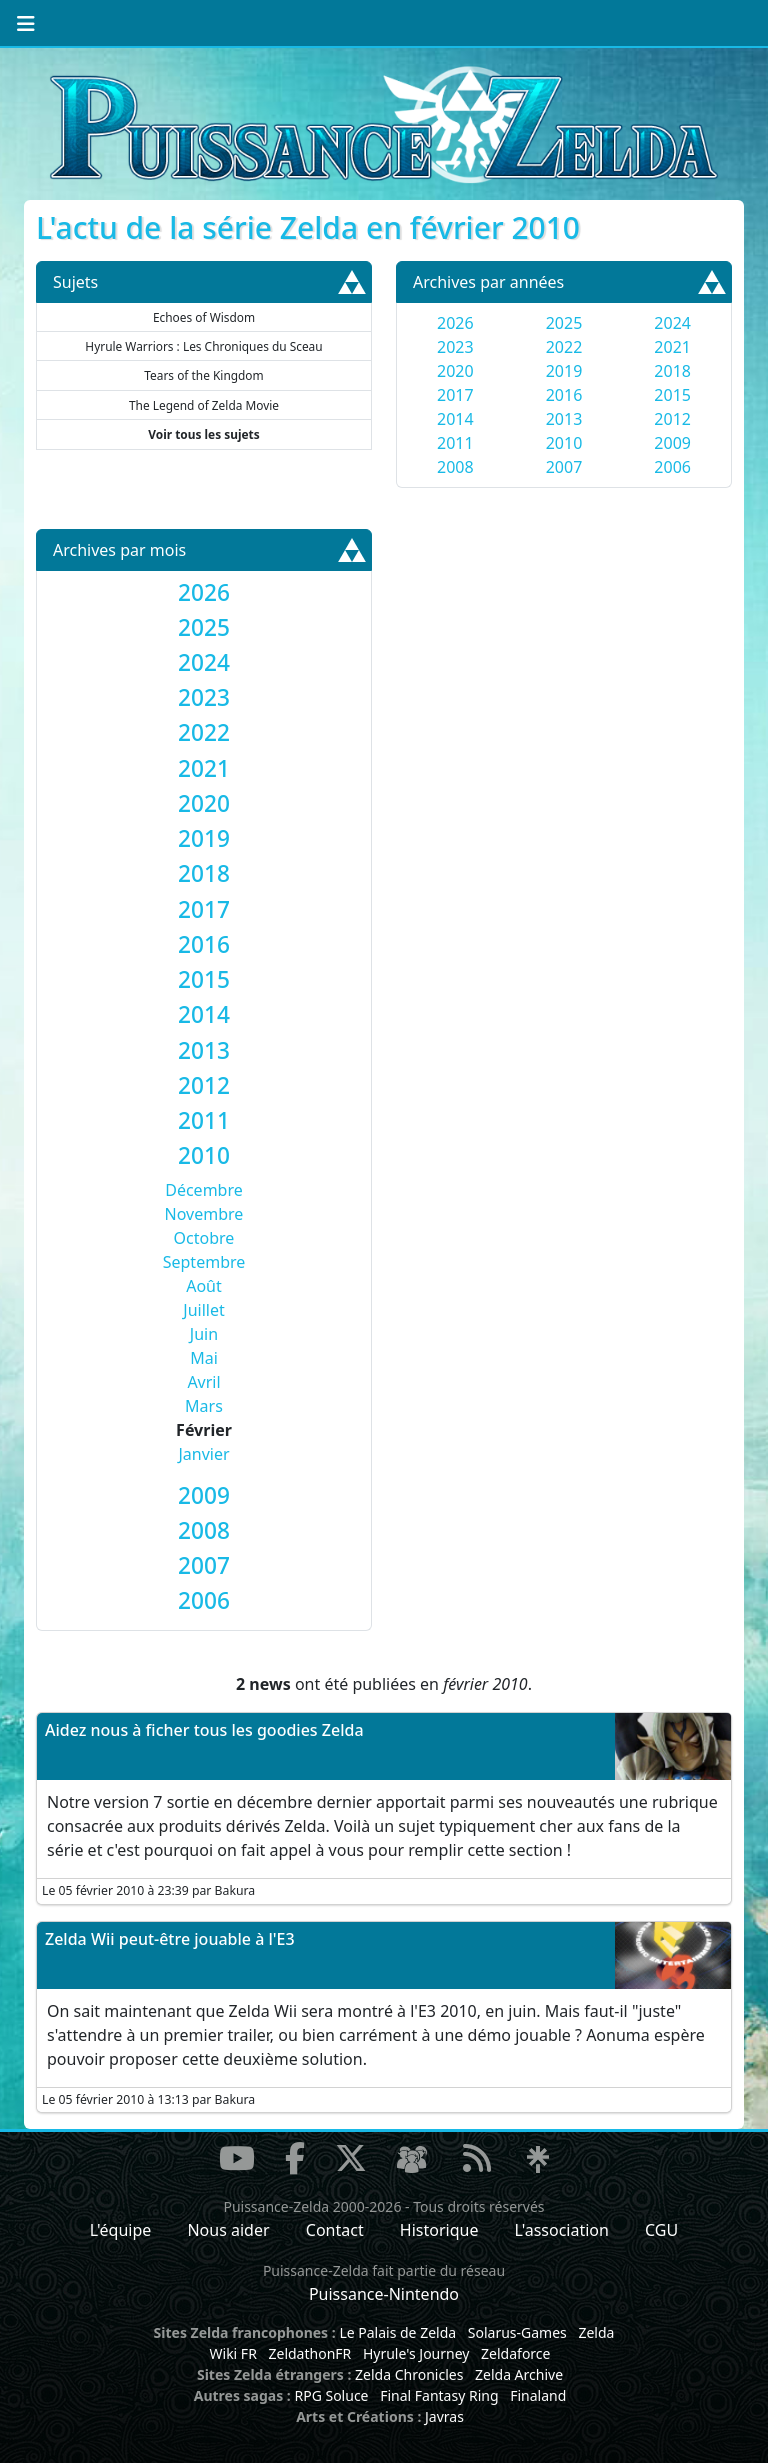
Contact (335, 2230)
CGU (661, 2230)
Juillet (203, 1310)
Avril (203, 1382)
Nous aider (228, 2230)
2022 (564, 347)
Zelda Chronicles (409, 2374)
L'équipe (121, 2230)
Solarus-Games (517, 2332)
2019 (564, 371)
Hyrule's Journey (416, 2353)
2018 (672, 371)
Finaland (538, 2395)
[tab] (204, 592)
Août (204, 1286)
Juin (204, 1334)
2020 (455, 371)
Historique (439, 2230)
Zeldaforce (515, 2353)
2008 (455, 467)
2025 (564, 323)
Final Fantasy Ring (439, 2395)
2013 (564, 419)
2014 (455, 419)
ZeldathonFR (309, 2353)
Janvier (203, 1454)
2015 (672, 395)
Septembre (204, 1262)
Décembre (204, 1190)
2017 (455, 395)
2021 (672, 347)
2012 (672, 419)
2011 (455, 443)
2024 (672, 323)
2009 (672, 443)
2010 (564, 443)
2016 (564, 395)
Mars (204, 1406)
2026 (455, 323)
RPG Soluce (331, 2395)
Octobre (204, 1238)
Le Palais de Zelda (397, 2332)
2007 (564, 467)
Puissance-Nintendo (384, 2294)
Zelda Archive (519, 2374)
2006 (672, 467)
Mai (204, 1358)
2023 (455, 347)
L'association (562, 2230)
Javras (444, 2416)
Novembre (204, 1214)
